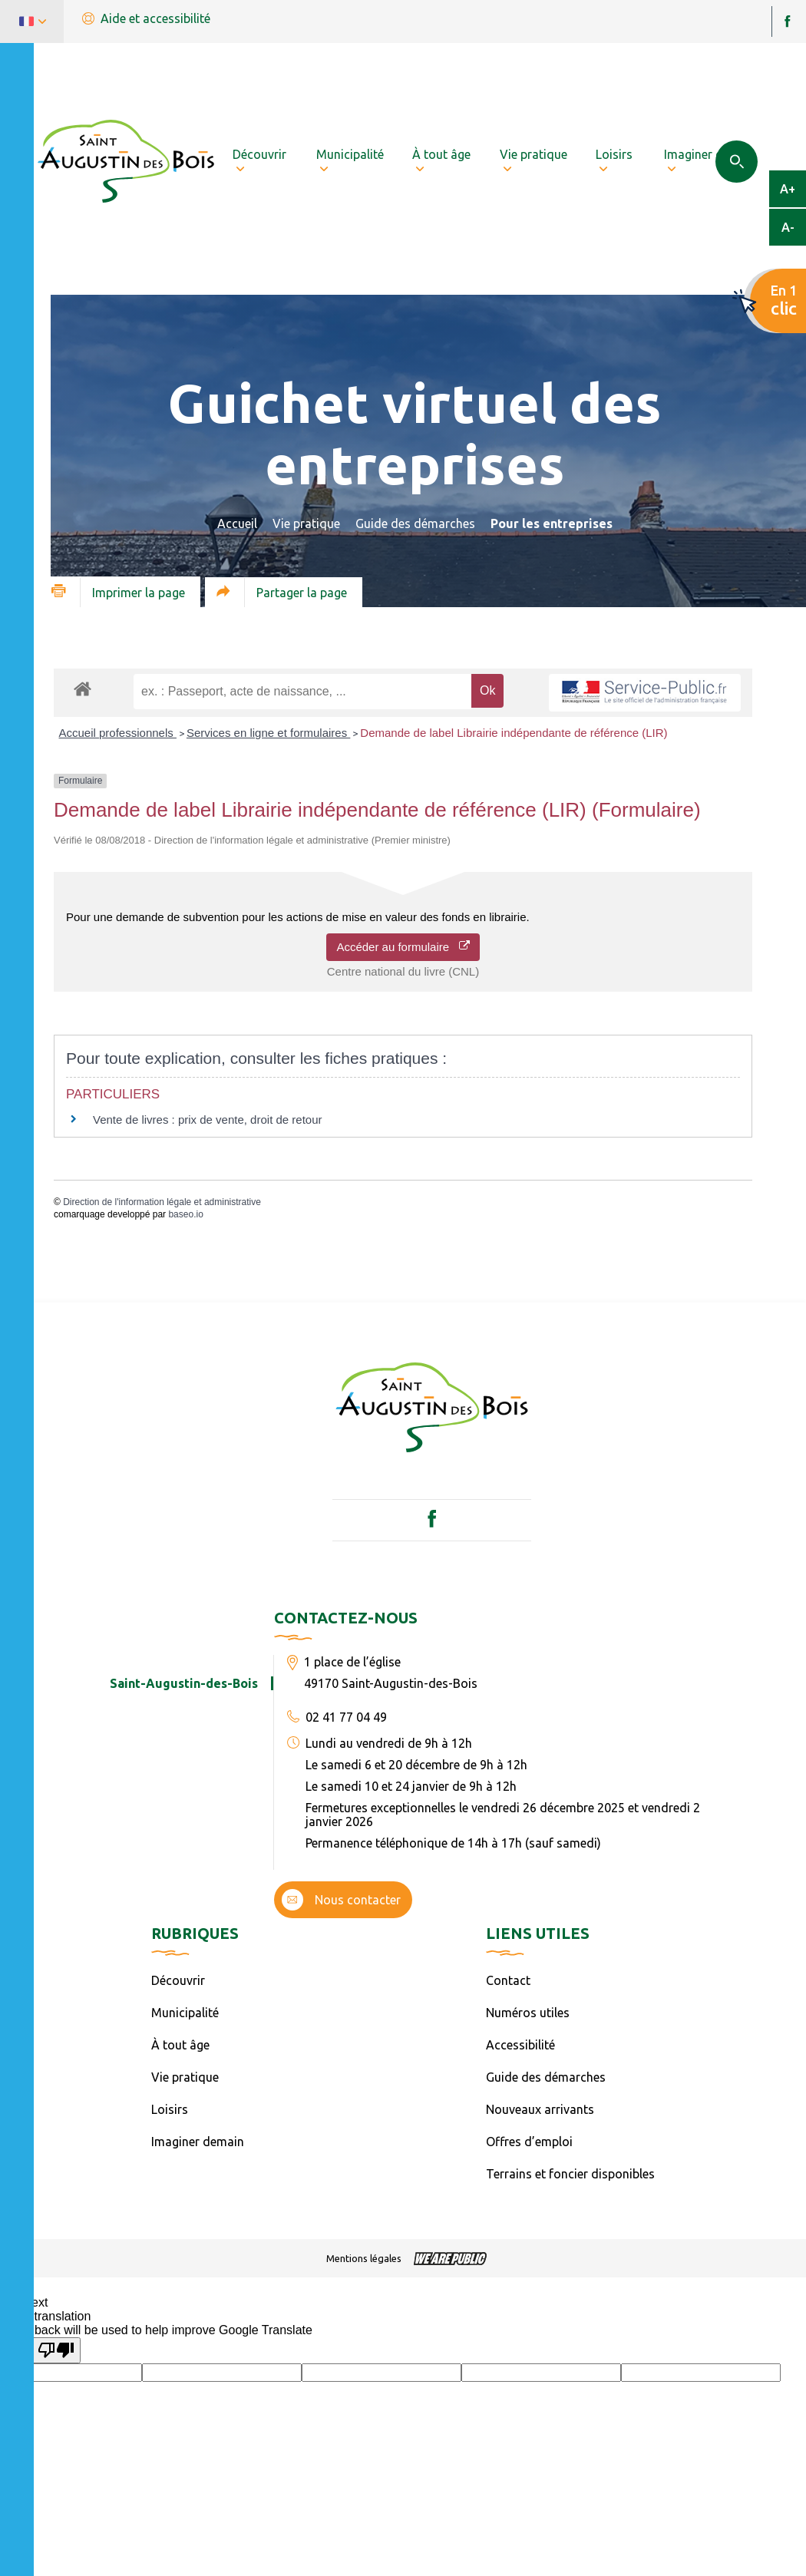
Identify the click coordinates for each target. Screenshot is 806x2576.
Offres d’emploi (529, 2141)
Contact (508, 1980)
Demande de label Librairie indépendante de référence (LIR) (513, 732)
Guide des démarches (415, 523)
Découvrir (178, 1980)
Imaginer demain (197, 2141)
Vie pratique (306, 523)
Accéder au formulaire (402, 946)
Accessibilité (520, 2045)
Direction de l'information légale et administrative (162, 1202)
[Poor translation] (56, 2350)
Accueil (237, 523)
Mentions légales (363, 2258)
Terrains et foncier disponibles (570, 2174)
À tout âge (180, 2045)
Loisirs (169, 2109)
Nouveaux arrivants (540, 2109)
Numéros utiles (528, 2013)
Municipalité (185, 2013)
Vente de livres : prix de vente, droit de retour (207, 1119)
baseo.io (185, 1214)
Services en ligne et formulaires (268, 732)
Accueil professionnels (118, 732)
